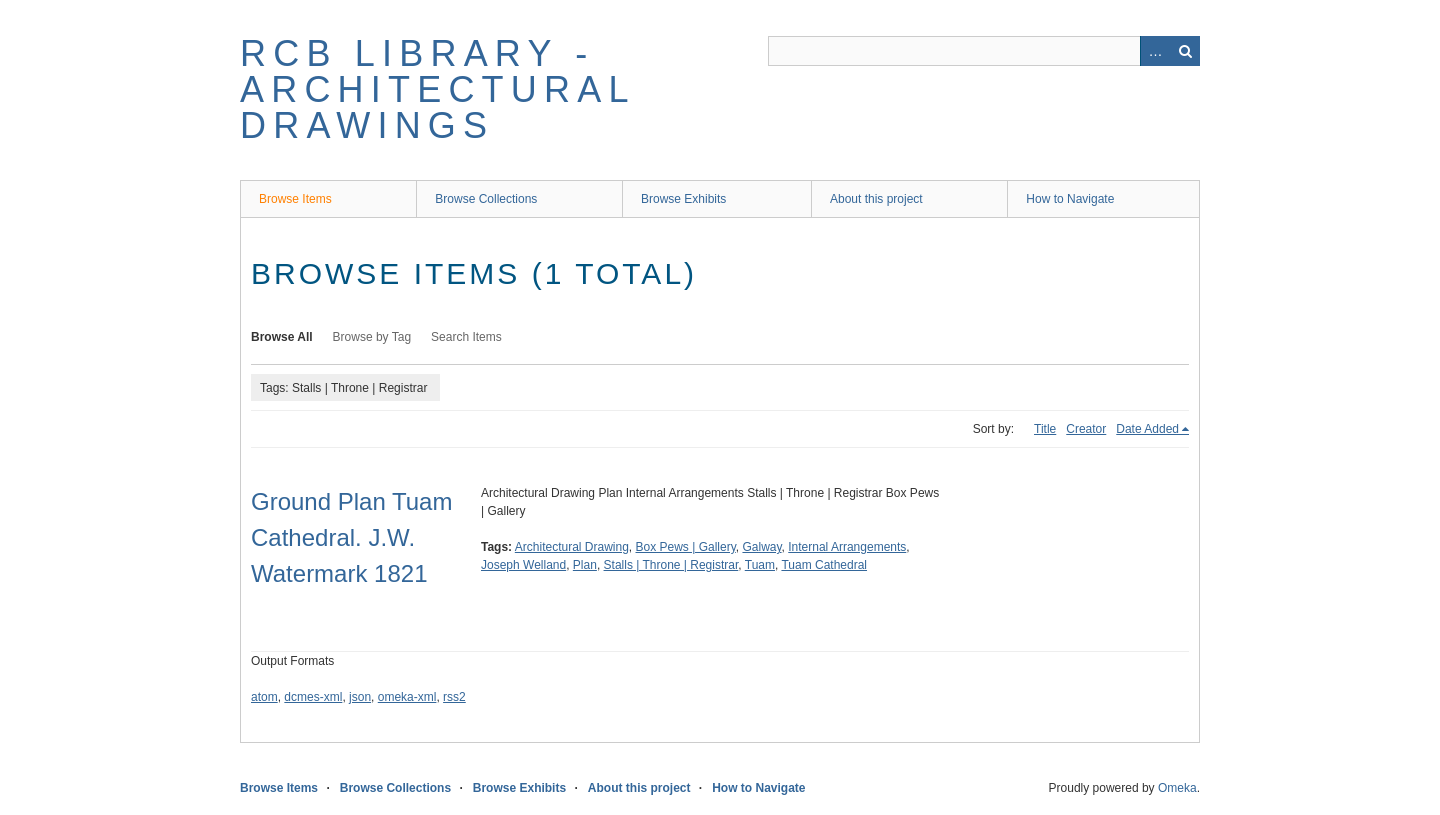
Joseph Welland (523, 565)
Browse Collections (486, 199)
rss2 (454, 697)
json (360, 697)
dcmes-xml (313, 697)
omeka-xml (407, 697)
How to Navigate (1070, 199)
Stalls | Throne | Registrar (671, 565)
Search (1185, 51)
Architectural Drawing (572, 547)
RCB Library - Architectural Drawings (437, 89)
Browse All (282, 337)
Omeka (1177, 788)
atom (264, 697)
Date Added (1147, 429)
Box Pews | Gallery (686, 547)
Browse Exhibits (683, 199)
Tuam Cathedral (824, 565)
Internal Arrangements (847, 547)
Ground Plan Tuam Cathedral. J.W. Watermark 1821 (351, 537)
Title (1045, 429)
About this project (876, 199)
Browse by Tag (372, 337)
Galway (761, 547)
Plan (585, 565)
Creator (1086, 429)
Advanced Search (1155, 51)
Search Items (466, 337)
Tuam (760, 565)
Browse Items (295, 199)
